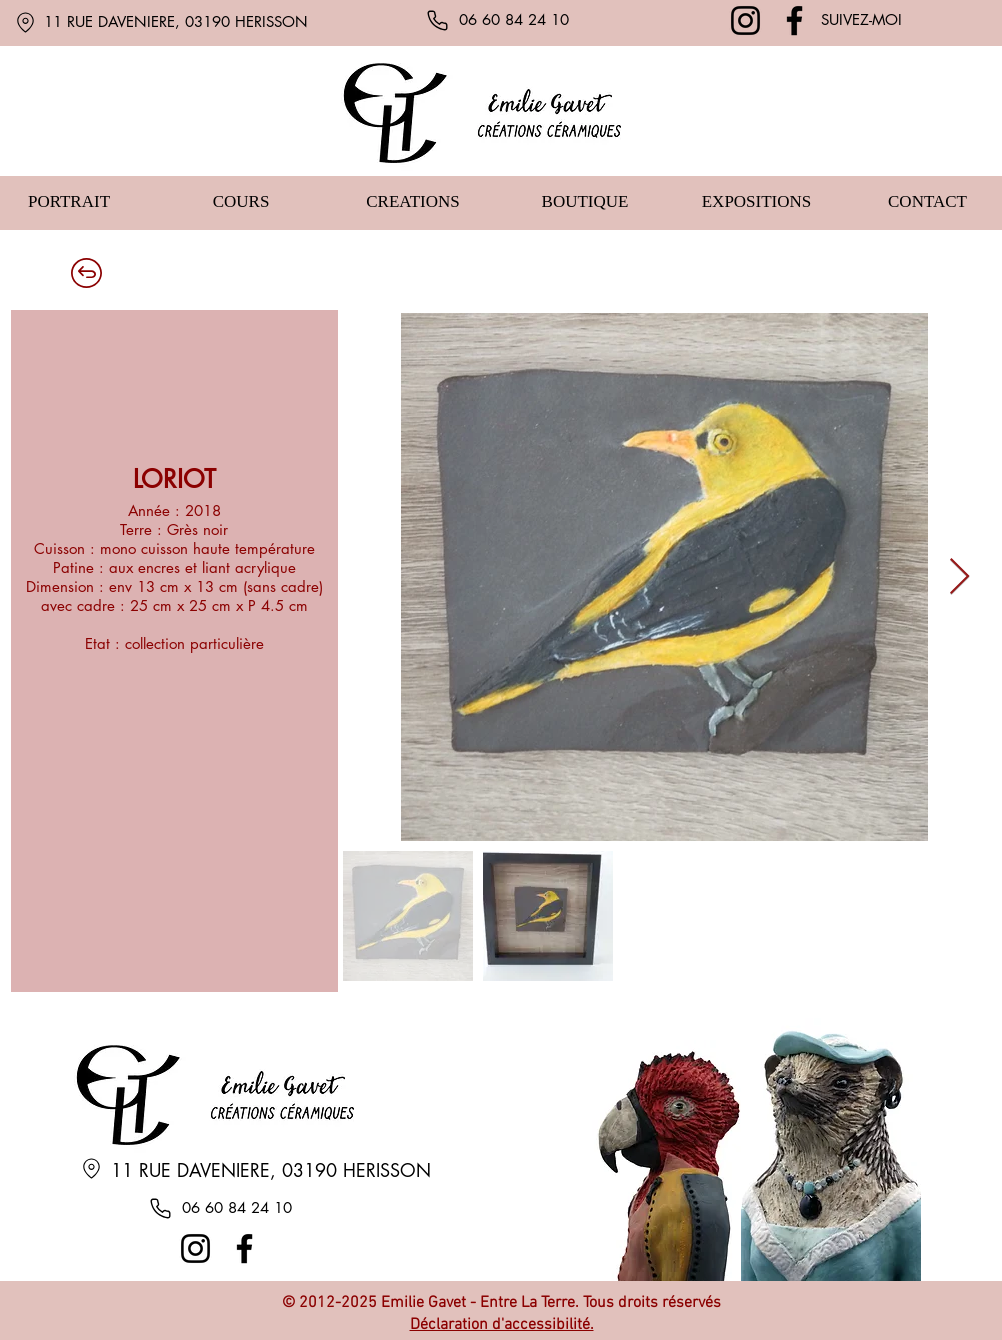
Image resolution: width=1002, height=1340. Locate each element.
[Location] (25, 22)
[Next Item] (959, 577)
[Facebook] (794, 20)
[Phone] (437, 20)
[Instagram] (745, 20)
